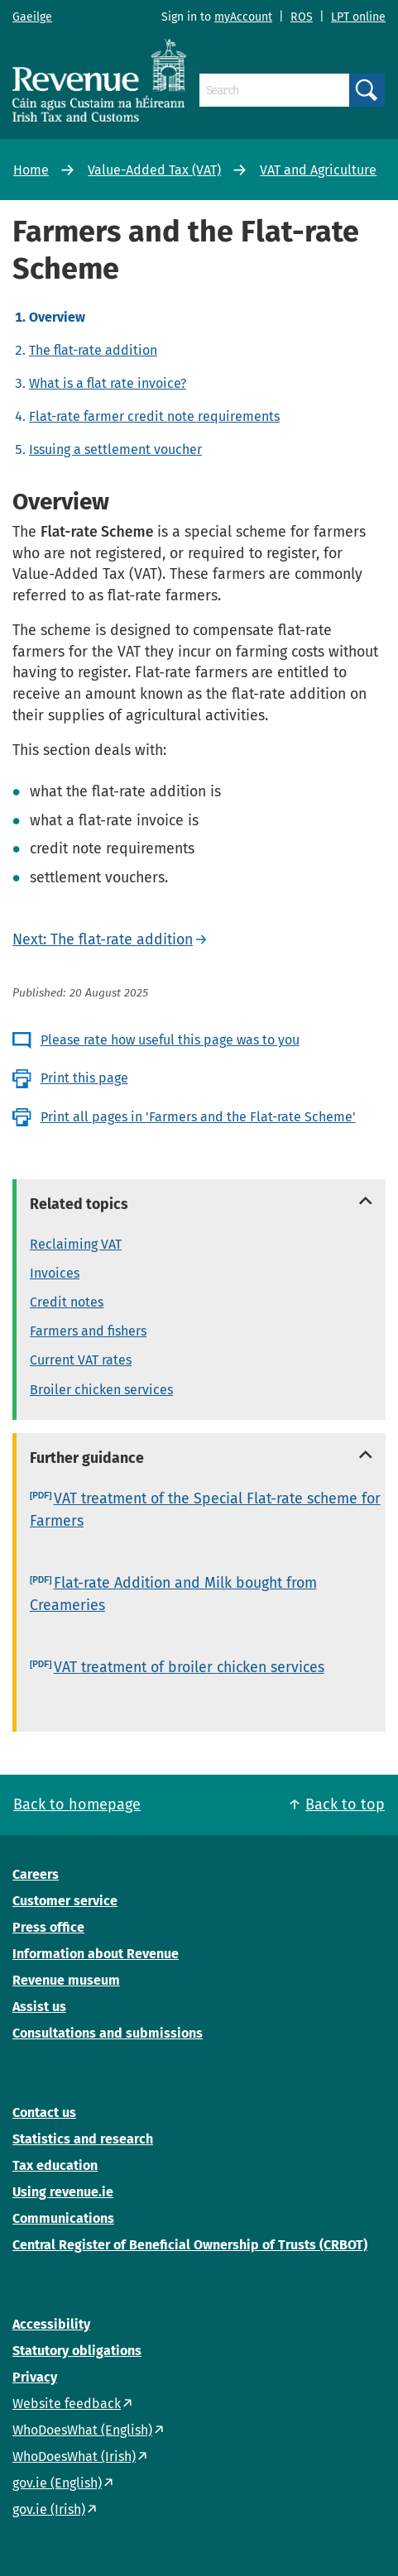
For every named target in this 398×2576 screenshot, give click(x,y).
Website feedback (66, 2403)
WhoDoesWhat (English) (82, 2430)
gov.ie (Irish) (48, 2509)
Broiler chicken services (101, 1390)
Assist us (39, 2006)
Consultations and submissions (107, 2033)
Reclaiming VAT (76, 1244)
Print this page (84, 1078)
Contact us (44, 2112)
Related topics (79, 1204)
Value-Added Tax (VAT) (154, 170)
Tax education (55, 2165)
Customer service (64, 1901)
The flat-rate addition (93, 350)
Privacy (34, 2377)
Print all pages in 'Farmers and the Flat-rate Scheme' (198, 1117)
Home (31, 170)
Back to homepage (77, 1804)
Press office (48, 1927)
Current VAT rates (81, 1360)
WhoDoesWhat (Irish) (74, 2456)
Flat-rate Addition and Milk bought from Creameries (173, 1594)
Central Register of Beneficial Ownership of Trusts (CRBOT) (189, 2245)
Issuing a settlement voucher (115, 449)
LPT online (358, 17)
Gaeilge (32, 17)
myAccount (243, 17)
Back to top (345, 1804)
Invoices (54, 1273)
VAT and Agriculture (318, 170)
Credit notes (66, 1302)
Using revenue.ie (62, 2192)
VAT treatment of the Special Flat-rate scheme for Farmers (205, 1509)
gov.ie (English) (57, 2483)
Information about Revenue (95, 1954)
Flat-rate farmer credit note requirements (154, 416)
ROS (301, 17)
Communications (63, 2218)
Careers (35, 1874)
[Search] (274, 90)
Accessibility (51, 2324)
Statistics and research (82, 2139)
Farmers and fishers (88, 1331)
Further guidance (87, 1458)
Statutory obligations (76, 2351)
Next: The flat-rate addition (102, 939)
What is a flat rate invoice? (107, 383)
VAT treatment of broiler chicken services (189, 1667)
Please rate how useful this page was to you (170, 1040)
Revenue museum (66, 1980)
